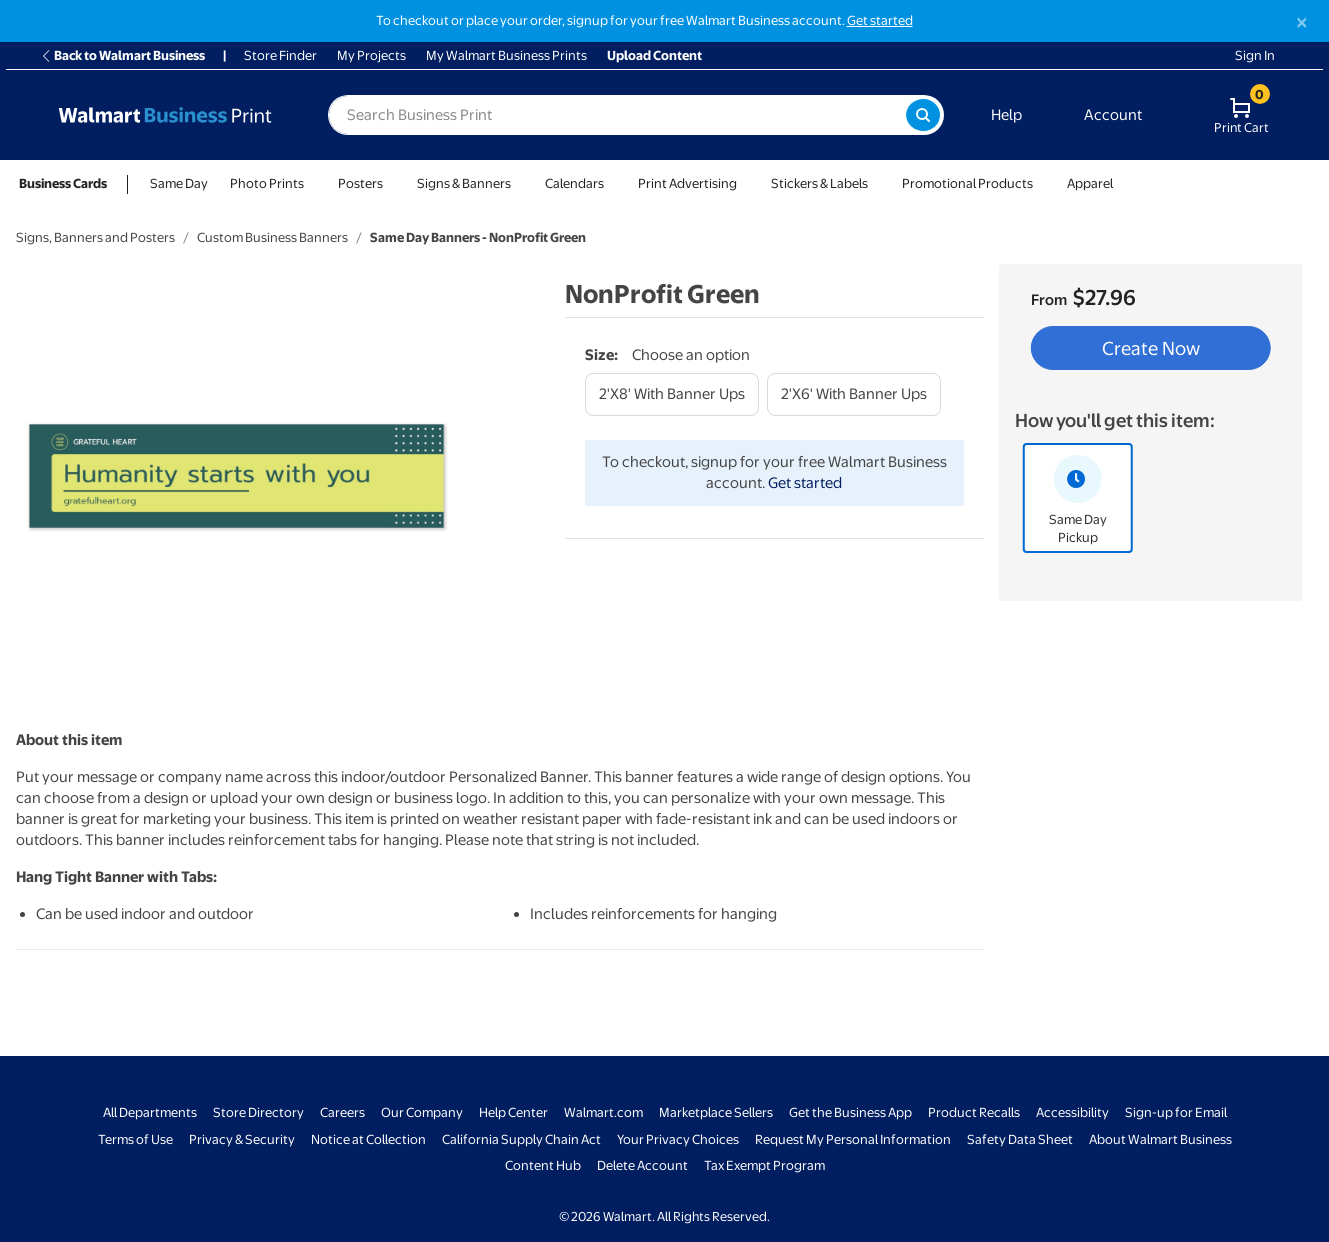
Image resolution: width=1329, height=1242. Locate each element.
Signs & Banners (464, 183)
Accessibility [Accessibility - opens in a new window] (1072, 1112)
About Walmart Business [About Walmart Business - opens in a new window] (1160, 1139)
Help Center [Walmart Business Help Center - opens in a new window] (513, 1112)
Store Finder (280, 55)
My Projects (371, 55)
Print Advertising (687, 183)
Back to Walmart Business (122, 55)
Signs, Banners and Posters (95, 237)
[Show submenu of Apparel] (1122, 183)
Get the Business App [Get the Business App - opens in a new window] (850, 1112)
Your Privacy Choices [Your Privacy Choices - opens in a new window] (678, 1139)
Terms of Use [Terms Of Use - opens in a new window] (135, 1139)
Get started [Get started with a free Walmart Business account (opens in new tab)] (880, 20)
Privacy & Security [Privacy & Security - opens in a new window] (242, 1139)
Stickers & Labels (819, 183)
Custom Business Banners (272, 237)
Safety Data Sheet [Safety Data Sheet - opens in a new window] (1020, 1139)
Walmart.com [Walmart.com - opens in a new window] (603, 1112)
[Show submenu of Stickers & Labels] (877, 183)
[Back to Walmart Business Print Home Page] (165, 115)
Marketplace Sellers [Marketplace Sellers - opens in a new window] (716, 1112)
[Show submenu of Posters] (392, 183)
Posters (360, 183)
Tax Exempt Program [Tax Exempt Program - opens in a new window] (764, 1165)
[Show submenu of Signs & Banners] (520, 183)
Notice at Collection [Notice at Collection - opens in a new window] (368, 1139)
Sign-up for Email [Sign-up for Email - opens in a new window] (1176, 1112)
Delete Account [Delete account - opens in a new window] (642, 1165)
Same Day (179, 183)
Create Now (1151, 348)
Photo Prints (267, 183)
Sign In (1255, 55)
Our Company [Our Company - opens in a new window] (422, 1112)
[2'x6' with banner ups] (854, 394)
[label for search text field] (617, 115)
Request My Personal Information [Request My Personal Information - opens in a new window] (853, 1139)
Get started (805, 483)
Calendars (574, 183)
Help (1006, 115)
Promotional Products (967, 183)
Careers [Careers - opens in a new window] (342, 1112)
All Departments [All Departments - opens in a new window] (150, 1112)
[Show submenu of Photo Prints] (313, 183)
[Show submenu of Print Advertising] (746, 183)
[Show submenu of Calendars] (613, 183)
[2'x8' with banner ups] (672, 394)
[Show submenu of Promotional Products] (1042, 183)
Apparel (1090, 183)
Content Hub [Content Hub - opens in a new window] (543, 1165)
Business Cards (63, 183)
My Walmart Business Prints (506, 55)
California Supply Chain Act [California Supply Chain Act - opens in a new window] (521, 1139)
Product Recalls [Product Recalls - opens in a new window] (974, 1112)
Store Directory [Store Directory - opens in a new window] (258, 1112)
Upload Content (654, 55)
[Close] (1302, 22)
